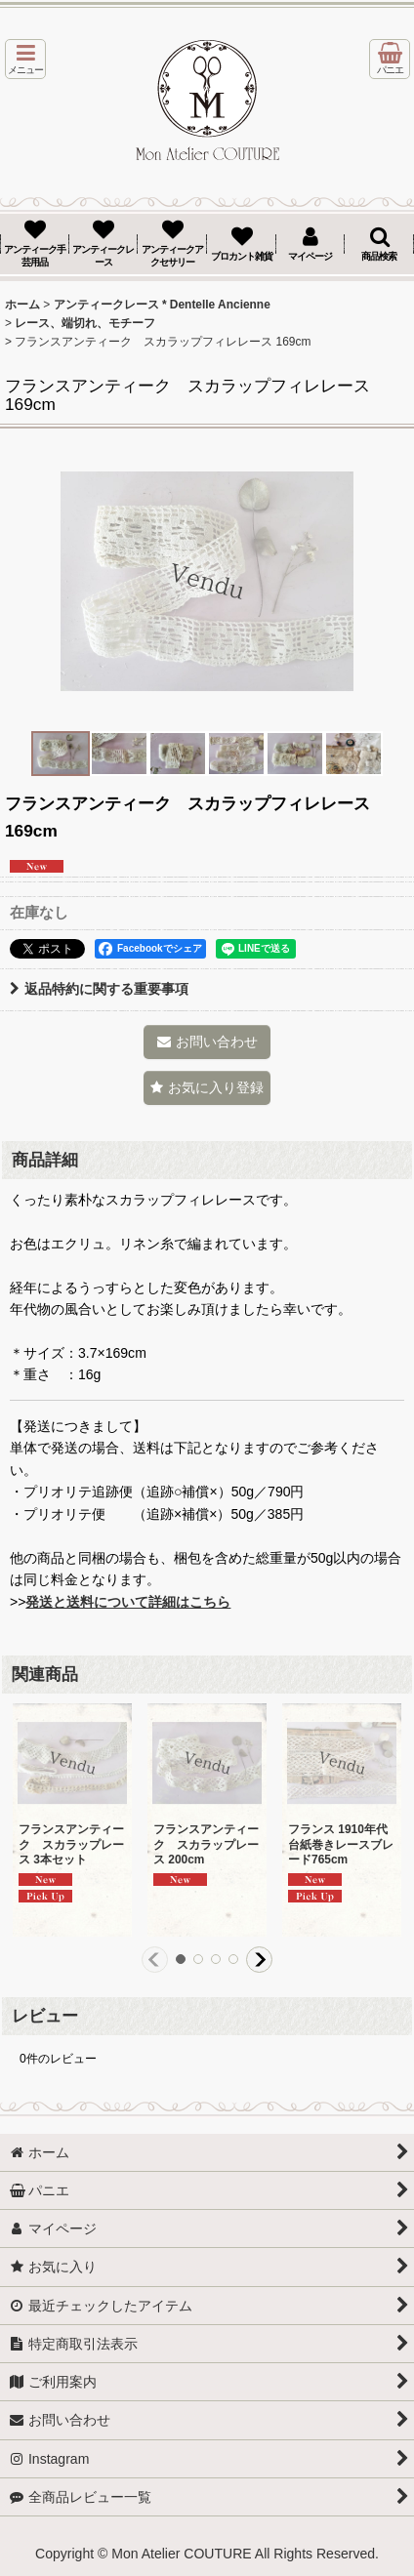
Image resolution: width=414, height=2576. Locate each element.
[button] (25, 59)
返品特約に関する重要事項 (99, 989)
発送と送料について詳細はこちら (127, 1602)
